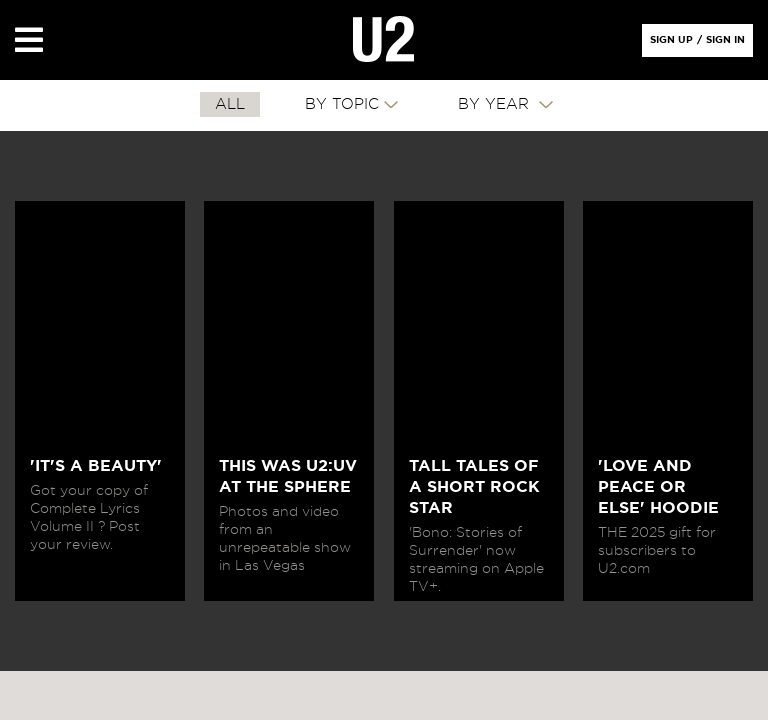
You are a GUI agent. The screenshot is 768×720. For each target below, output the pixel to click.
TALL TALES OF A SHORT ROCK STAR (474, 487)
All (230, 104)
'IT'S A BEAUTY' (96, 466)
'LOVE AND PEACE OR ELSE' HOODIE (658, 487)
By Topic (342, 104)
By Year (496, 104)
